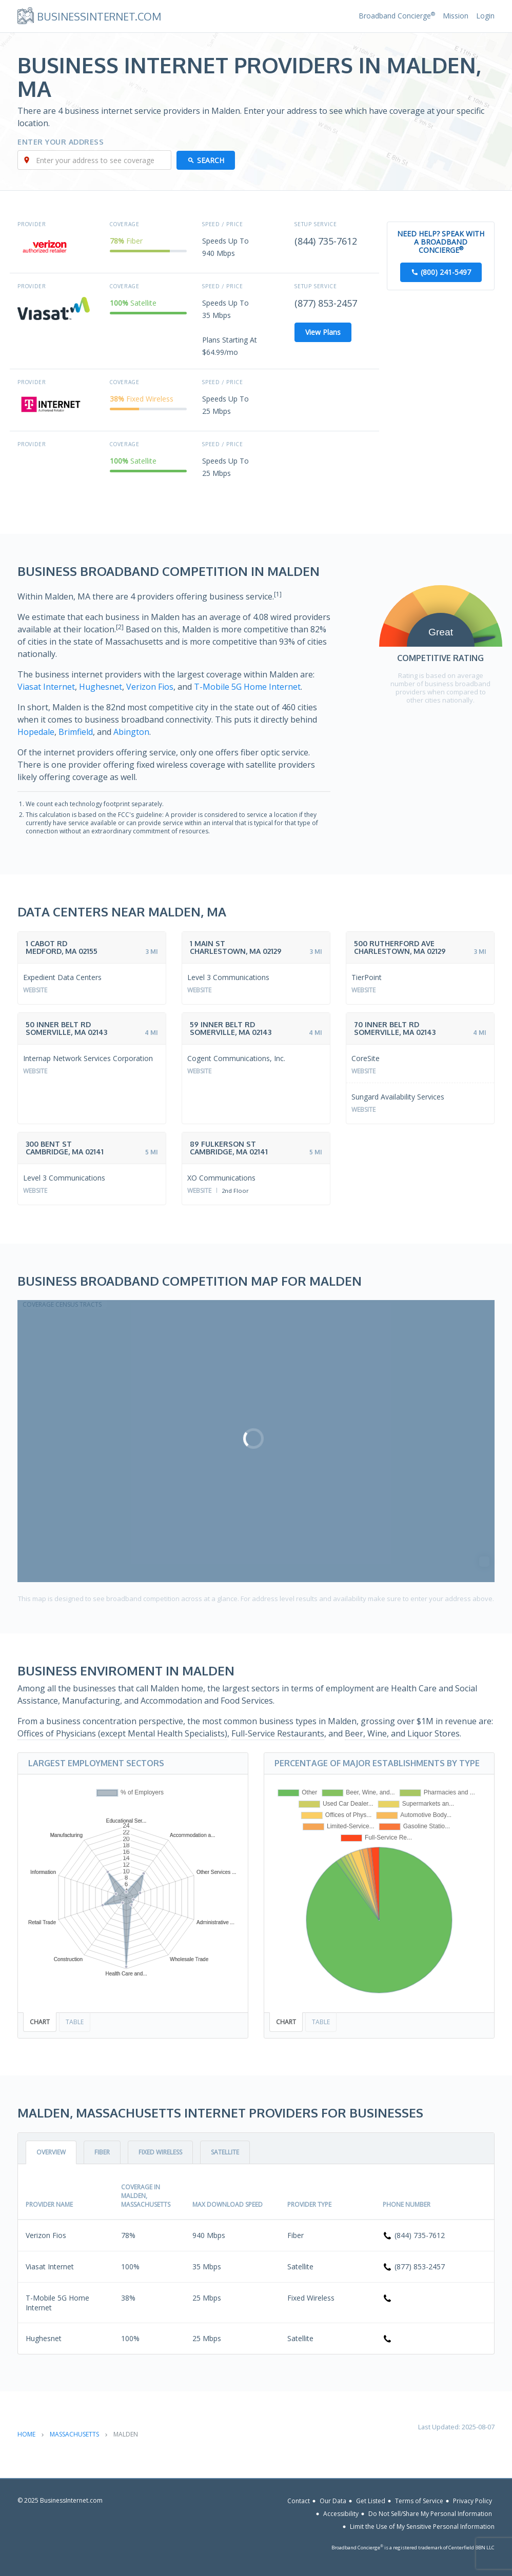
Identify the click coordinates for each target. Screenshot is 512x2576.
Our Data (333, 2501)
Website (35, 990)
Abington (131, 731)
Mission (455, 16)
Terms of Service (419, 2501)
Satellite (225, 2152)
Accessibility (341, 2513)
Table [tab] (75, 2022)
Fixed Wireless (160, 2152)
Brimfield (75, 731)
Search (210, 160)
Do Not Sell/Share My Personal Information (430, 2513)
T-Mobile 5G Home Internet (247, 686)
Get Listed (370, 2501)
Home (26, 2434)
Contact (298, 2501)
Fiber (102, 2152)
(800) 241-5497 (446, 272)
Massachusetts (74, 2434)
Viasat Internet (46, 686)
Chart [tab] (40, 2022)
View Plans (323, 332)
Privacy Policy (472, 2501)
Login (485, 16)
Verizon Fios (149, 686)
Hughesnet (100, 686)
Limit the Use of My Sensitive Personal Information (422, 2526)
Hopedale (35, 731)
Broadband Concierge (397, 16)
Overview (51, 2152)
